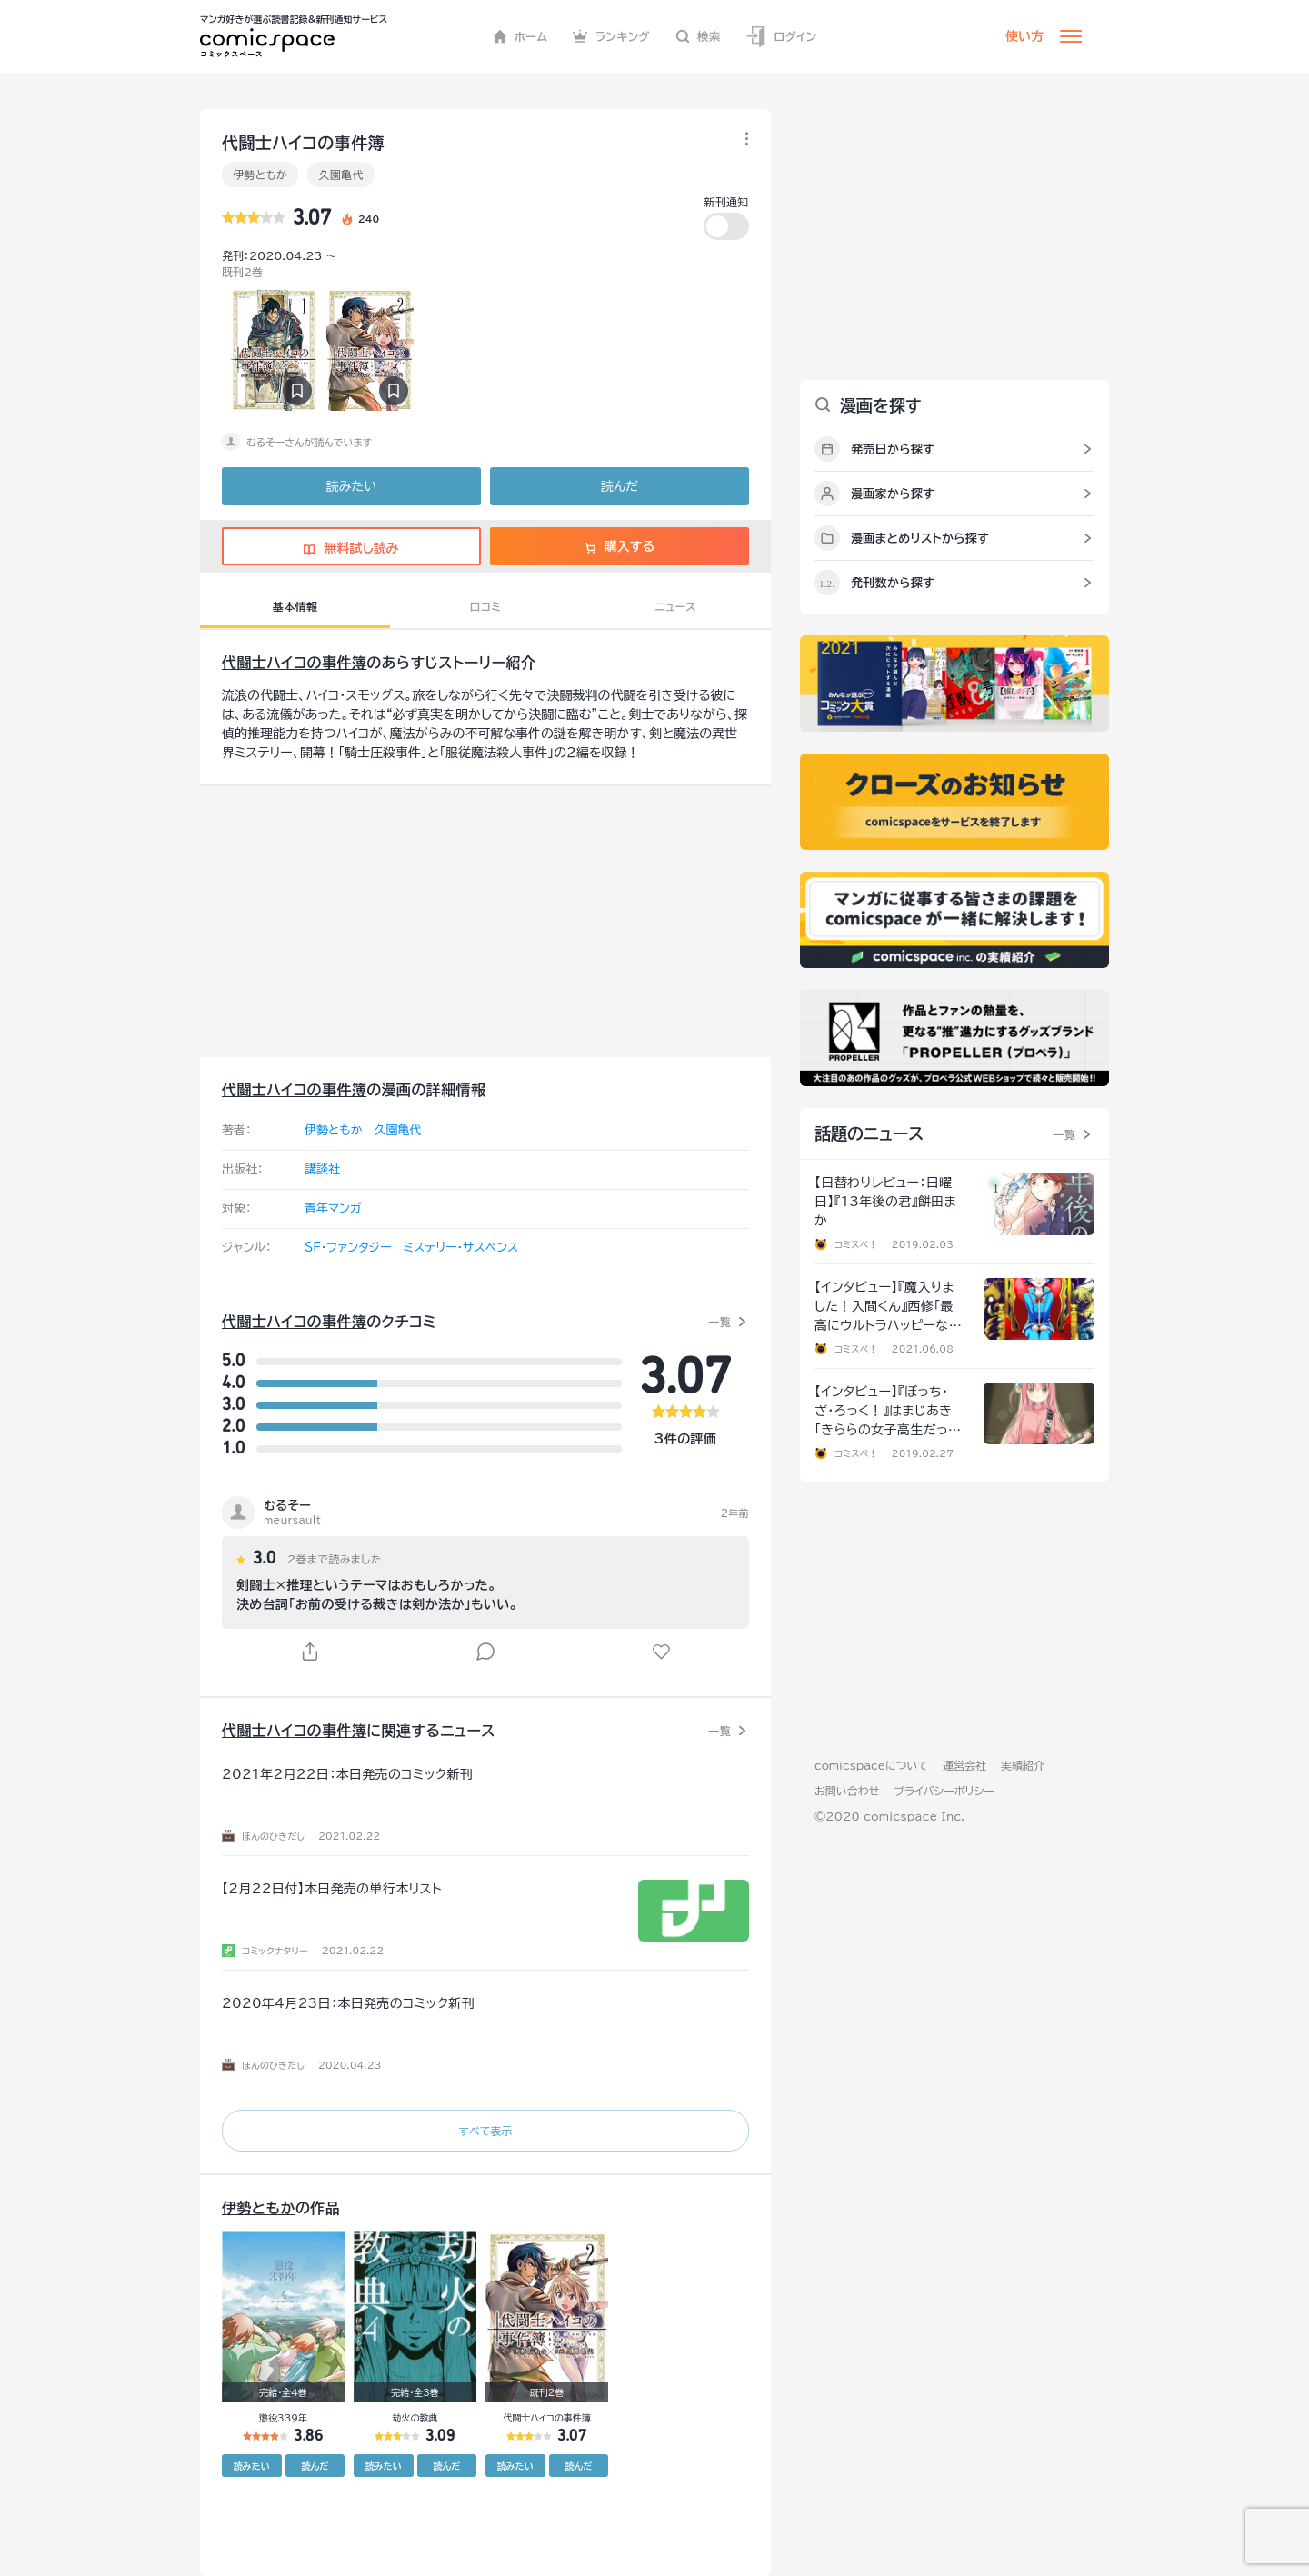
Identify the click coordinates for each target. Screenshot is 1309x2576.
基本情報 (295, 606)
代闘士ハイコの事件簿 (294, 662)
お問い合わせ (846, 1790)
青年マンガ (333, 1208)
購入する (619, 546)
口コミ (486, 606)
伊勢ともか (260, 174)
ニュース (675, 606)
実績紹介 (1022, 1765)
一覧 (719, 1321)
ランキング (611, 36)
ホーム (520, 36)
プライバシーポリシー (944, 1790)
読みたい (351, 486)
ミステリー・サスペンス (460, 1247)
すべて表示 (485, 2130)
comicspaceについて (871, 1765)
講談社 (322, 1169)
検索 (698, 36)
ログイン (780, 36)
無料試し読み (351, 548)
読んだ (619, 486)
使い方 (1024, 36)
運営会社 (964, 1765)
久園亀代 (340, 174)
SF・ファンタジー (348, 1247)
